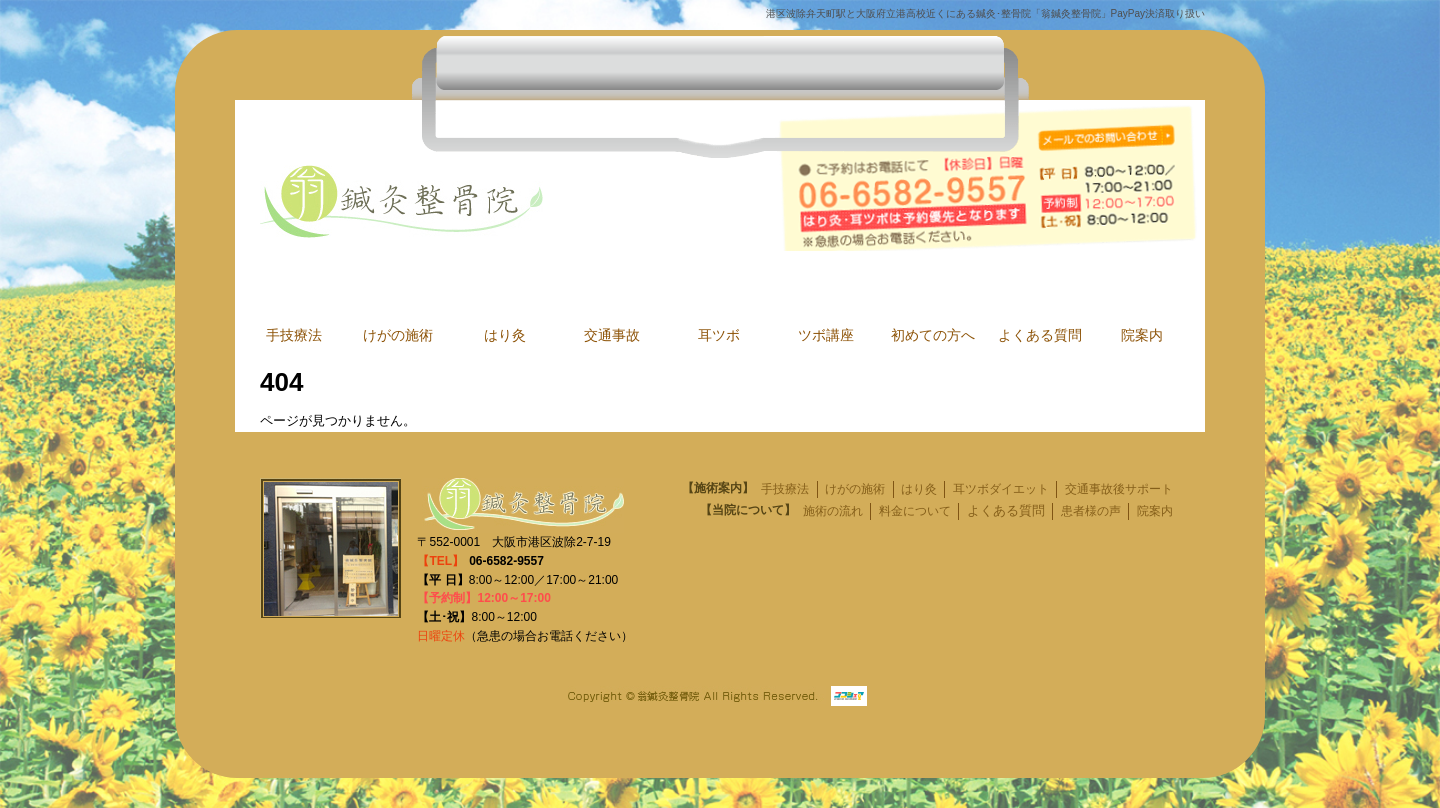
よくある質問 (1040, 335)
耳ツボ (719, 335)
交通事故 (612, 335)
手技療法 (294, 335)
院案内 (1142, 335)
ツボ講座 (826, 335)
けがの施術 (398, 335)
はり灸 (505, 335)
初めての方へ (933, 335)
